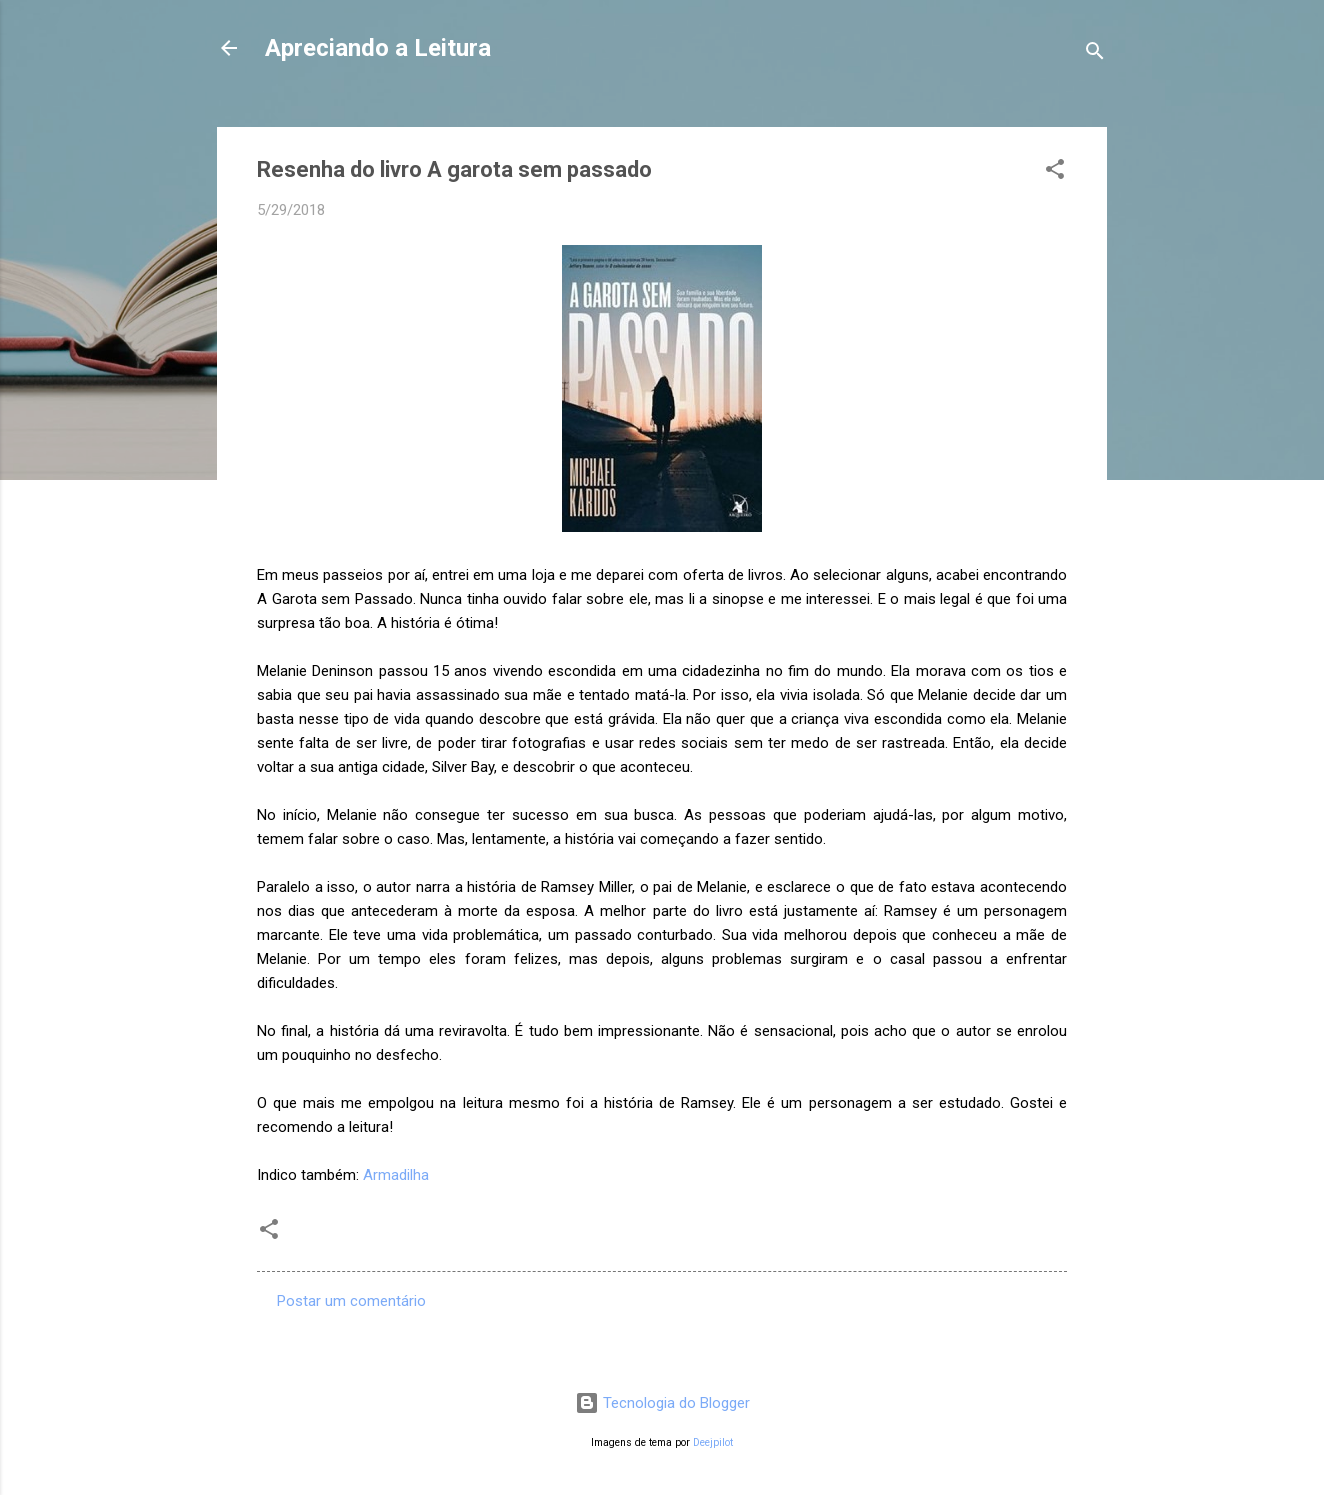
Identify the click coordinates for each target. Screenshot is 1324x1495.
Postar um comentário (351, 1301)
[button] (1055, 172)
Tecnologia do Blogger (662, 1403)
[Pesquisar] (1095, 54)
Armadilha (396, 1175)
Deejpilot (713, 1442)
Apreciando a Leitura (378, 48)
